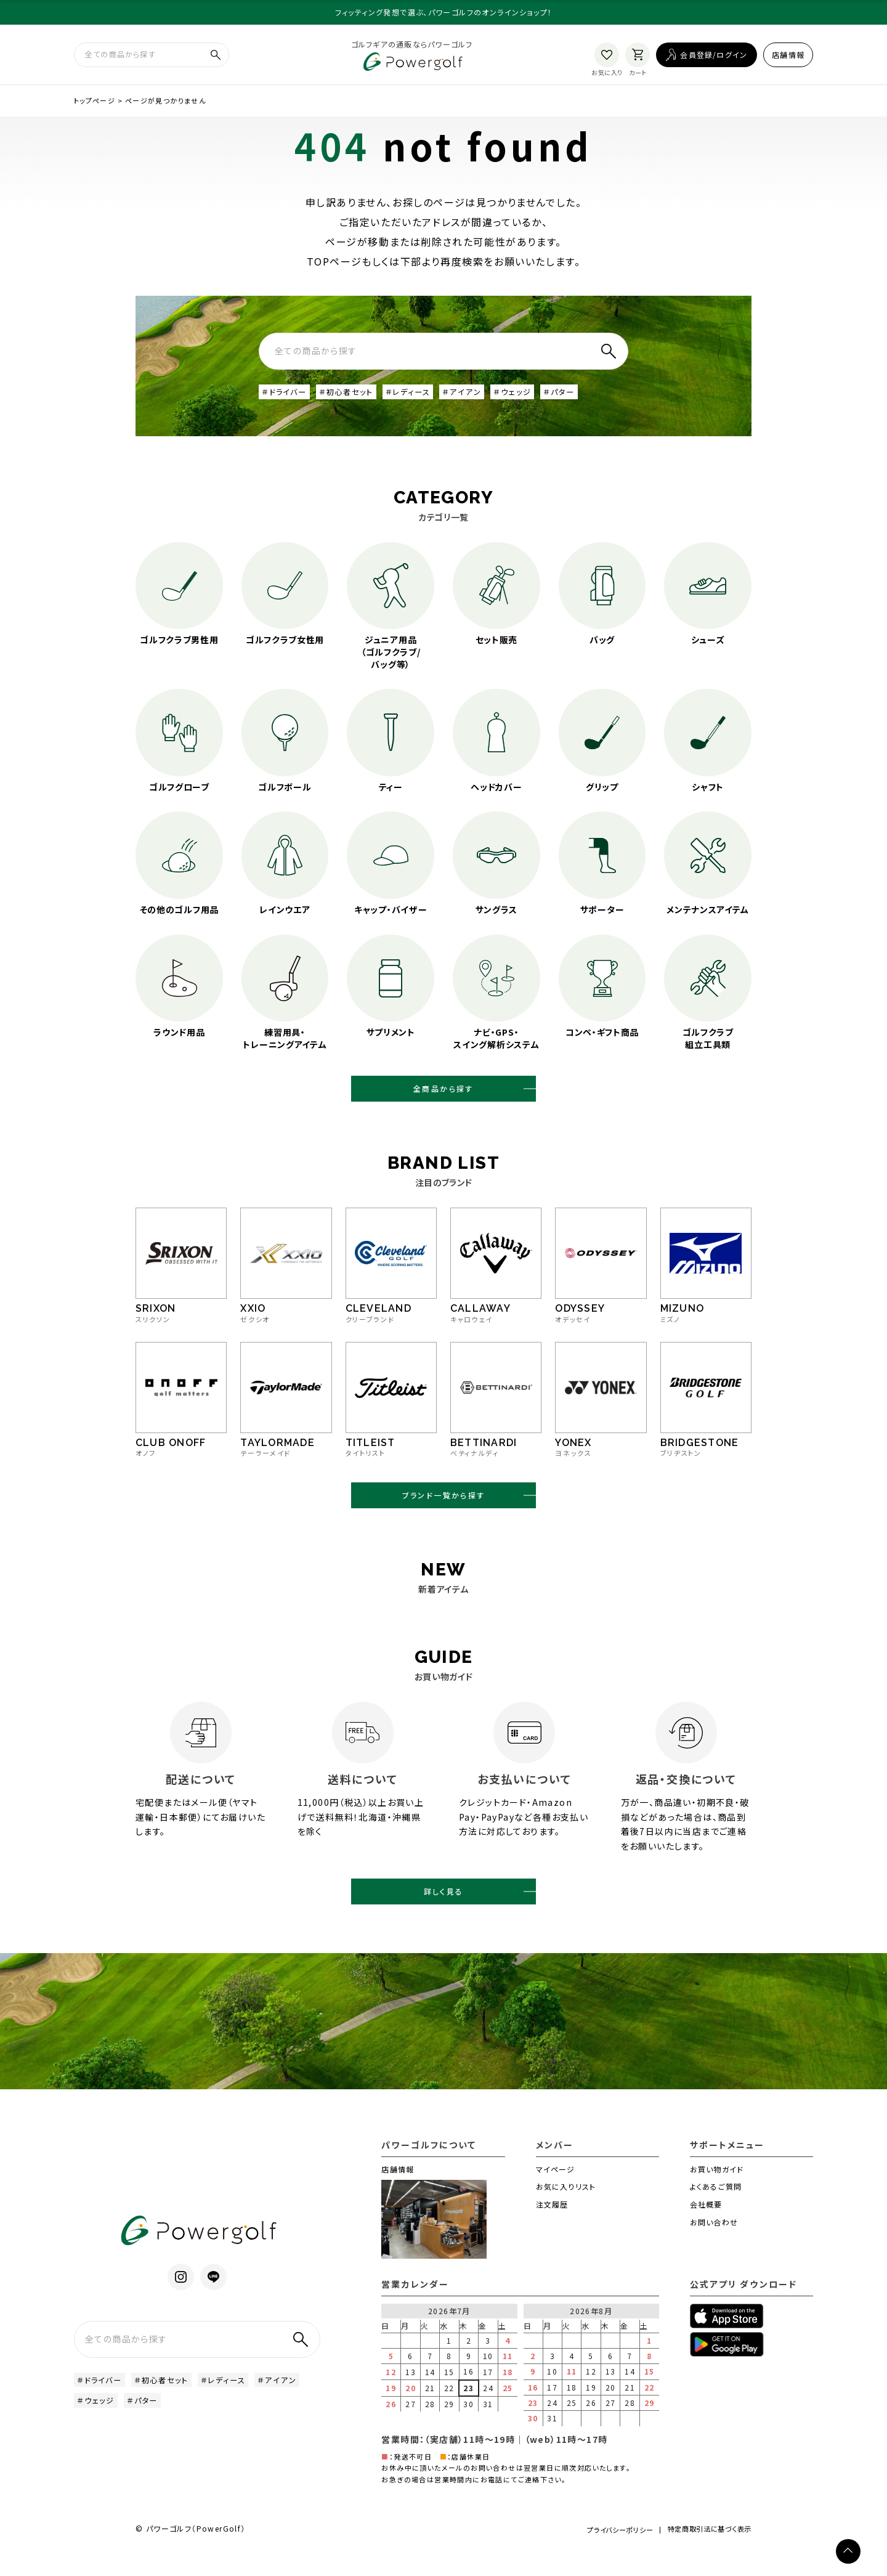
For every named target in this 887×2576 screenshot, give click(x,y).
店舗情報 (788, 57)
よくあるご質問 (716, 2209)
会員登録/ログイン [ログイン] (713, 57)
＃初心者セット (359, 398)
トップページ (94, 107)
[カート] (637, 58)
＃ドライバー (288, 398)
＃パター (596, 398)
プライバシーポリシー (600, 2552)
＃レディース (428, 398)
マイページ (555, 2192)
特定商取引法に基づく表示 (704, 2553)
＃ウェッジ (543, 398)
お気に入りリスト (566, 2209)
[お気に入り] (606, 58)
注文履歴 (552, 2227)
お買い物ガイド (716, 2192)
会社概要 (706, 2227)
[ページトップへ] (848, 2551)
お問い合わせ (714, 2245)
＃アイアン (488, 398)
